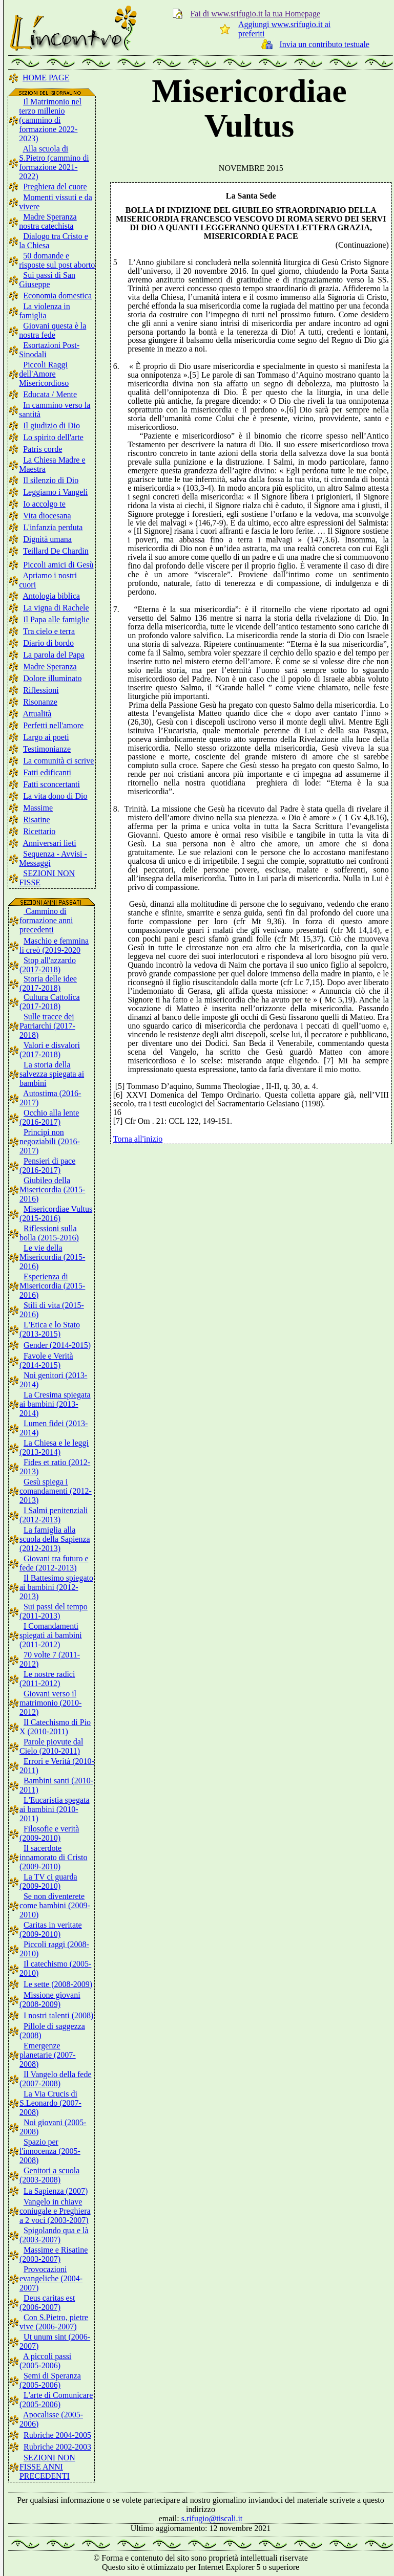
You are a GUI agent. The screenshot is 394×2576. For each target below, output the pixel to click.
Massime (38, 807)
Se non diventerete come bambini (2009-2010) (54, 1905)
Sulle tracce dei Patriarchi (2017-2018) (47, 1025)
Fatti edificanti (47, 772)
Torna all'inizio (137, 1138)
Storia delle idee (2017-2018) (48, 983)
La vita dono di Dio (55, 796)
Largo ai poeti (46, 737)
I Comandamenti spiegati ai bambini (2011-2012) (50, 1635)
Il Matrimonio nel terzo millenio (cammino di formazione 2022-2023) (50, 120)
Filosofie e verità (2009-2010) (49, 1833)
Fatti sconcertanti (51, 784)
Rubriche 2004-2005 (57, 2435)
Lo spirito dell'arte (53, 437)
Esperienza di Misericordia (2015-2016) (52, 1285)
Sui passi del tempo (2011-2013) (53, 1611)
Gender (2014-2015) (57, 1345)
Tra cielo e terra (49, 631)
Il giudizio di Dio (51, 425)
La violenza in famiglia (44, 311)
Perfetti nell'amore (53, 725)
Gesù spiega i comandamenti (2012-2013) (55, 1490)
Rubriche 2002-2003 (57, 2446)
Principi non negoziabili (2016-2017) (49, 1141)
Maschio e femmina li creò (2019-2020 (54, 945)
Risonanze (40, 701)
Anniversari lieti (49, 843)
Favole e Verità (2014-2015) (46, 1360)
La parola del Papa (54, 654)
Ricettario (39, 831)
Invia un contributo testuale (324, 44)
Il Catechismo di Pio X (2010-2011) (55, 1727)
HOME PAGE (46, 77)
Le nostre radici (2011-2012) (47, 1679)
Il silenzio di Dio (50, 480)
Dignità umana (47, 539)
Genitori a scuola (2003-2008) (49, 2175)
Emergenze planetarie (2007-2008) (47, 2054)
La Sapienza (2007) (56, 2191)
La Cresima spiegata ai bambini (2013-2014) (55, 1403)
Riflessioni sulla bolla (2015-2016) (49, 1233)
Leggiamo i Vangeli (55, 492)
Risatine (36, 819)
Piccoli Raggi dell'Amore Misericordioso (44, 373)
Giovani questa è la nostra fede (52, 330)
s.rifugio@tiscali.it (212, 2518)
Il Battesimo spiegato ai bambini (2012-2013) (56, 1587)
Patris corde (42, 449)
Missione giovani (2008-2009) (49, 2000)
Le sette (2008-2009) (58, 1984)
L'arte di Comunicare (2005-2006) (56, 2400)
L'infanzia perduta (52, 527)
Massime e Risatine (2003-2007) (53, 2254)
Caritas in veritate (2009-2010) (50, 1929)
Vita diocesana (47, 515)
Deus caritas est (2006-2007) (47, 2302)
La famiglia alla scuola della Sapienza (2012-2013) (54, 1539)
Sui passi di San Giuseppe (47, 280)
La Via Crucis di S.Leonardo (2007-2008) (50, 2102)
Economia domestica (57, 295)
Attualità (37, 713)
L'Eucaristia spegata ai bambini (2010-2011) (54, 1809)
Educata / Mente (50, 394)
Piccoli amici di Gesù (58, 564)
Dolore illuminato (52, 678)
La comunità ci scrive (58, 760)
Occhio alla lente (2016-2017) (49, 1117)
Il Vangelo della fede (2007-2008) (55, 2079)
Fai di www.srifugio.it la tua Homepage (255, 13)
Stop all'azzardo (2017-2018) (47, 965)
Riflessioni (40, 690)
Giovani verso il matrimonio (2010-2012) (50, 1702)
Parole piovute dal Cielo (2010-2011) (51, 1746)
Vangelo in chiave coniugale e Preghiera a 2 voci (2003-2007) (55, 2210)
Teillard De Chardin (56, 551)
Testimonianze (47, 749)
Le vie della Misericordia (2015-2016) (52, 1257)
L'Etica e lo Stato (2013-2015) (49, 1329)
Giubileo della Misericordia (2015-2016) (52, 1189)
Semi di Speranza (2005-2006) (50, 2380)
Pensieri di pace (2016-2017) (47, 1165)
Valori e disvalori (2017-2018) (49, 1050)
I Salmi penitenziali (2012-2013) (53, 1515)
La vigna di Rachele (56, 607)
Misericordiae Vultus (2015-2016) (55, 1213)
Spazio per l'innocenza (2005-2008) (49, 2151)
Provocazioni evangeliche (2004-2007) (50, 2278)
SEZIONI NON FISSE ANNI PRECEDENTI (47, 2466)
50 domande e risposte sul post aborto (57, 260)
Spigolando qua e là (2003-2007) (54, 2235)
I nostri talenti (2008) (58, 2015)
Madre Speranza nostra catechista (47, 221)
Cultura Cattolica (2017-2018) (49, 1002)
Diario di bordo (48, 643)
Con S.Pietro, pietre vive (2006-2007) (53, 2322)
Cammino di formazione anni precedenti (46, 920)
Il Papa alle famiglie (56, 619)
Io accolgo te (44, 503)
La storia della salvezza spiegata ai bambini (51, 1073)
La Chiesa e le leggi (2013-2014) (54, 1447)
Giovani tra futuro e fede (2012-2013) (54, 1563)
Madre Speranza (49, 666)
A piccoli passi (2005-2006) (45, 2361)
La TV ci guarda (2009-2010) (48, 1881)
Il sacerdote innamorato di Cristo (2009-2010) (53, 1857)
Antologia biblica (51, 596)
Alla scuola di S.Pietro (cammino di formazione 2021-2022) (54, 162)
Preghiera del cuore (55, 186)
